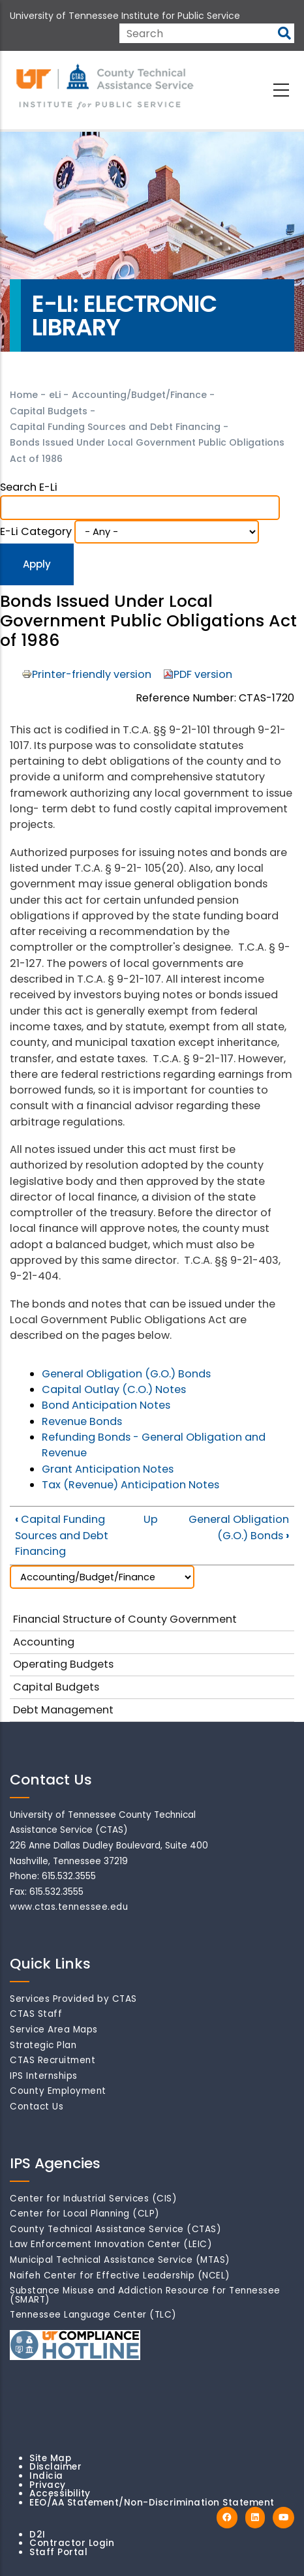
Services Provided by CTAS (73, 1999)
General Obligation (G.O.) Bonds (126, 1373)
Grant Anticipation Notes (108, 1469)
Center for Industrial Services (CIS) (93, 2198)
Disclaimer (55, 2467)
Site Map (50, 2458)
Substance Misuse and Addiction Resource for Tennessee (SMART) (145, 2295)
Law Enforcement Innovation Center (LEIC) (111, 2244)
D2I (37, 2534)
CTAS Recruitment (52, 2060)
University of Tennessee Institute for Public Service (125, 15)
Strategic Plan (43, 2045)
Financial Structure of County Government (125, 1619)
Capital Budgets (48, 411)
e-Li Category (36, 531)
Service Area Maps (54, 2029)
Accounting (43, 1641)
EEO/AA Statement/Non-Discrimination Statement (152, 2502)
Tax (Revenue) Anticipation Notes (130, 1484)
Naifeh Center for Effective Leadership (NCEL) (120, 2275)
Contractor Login (71, 2543)
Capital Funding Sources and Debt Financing (115, 426)
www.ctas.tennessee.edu (69, 1907)
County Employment (58, 2091)
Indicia (46, 2476)
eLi (55, 394)
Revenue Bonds (82, 1421)
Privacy (47, 2485)
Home (24, 394)
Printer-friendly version (91, 674)
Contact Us (36, 2106)
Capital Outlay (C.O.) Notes (114, 1389)
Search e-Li (28, 487)
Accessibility (60, 2493)
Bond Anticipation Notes (106, 1405)
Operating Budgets (63, 1664)
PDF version (203, 674)
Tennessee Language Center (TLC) (93, 2314)
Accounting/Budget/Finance (139, 394)
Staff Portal (58, 2552)
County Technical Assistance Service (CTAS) (115, 2229)
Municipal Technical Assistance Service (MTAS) (120, 2260)
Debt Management (63, 1709)
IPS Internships (44, 2076)
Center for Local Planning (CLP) (85, 2213)
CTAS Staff (36, 2014)
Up (151, 1519)
